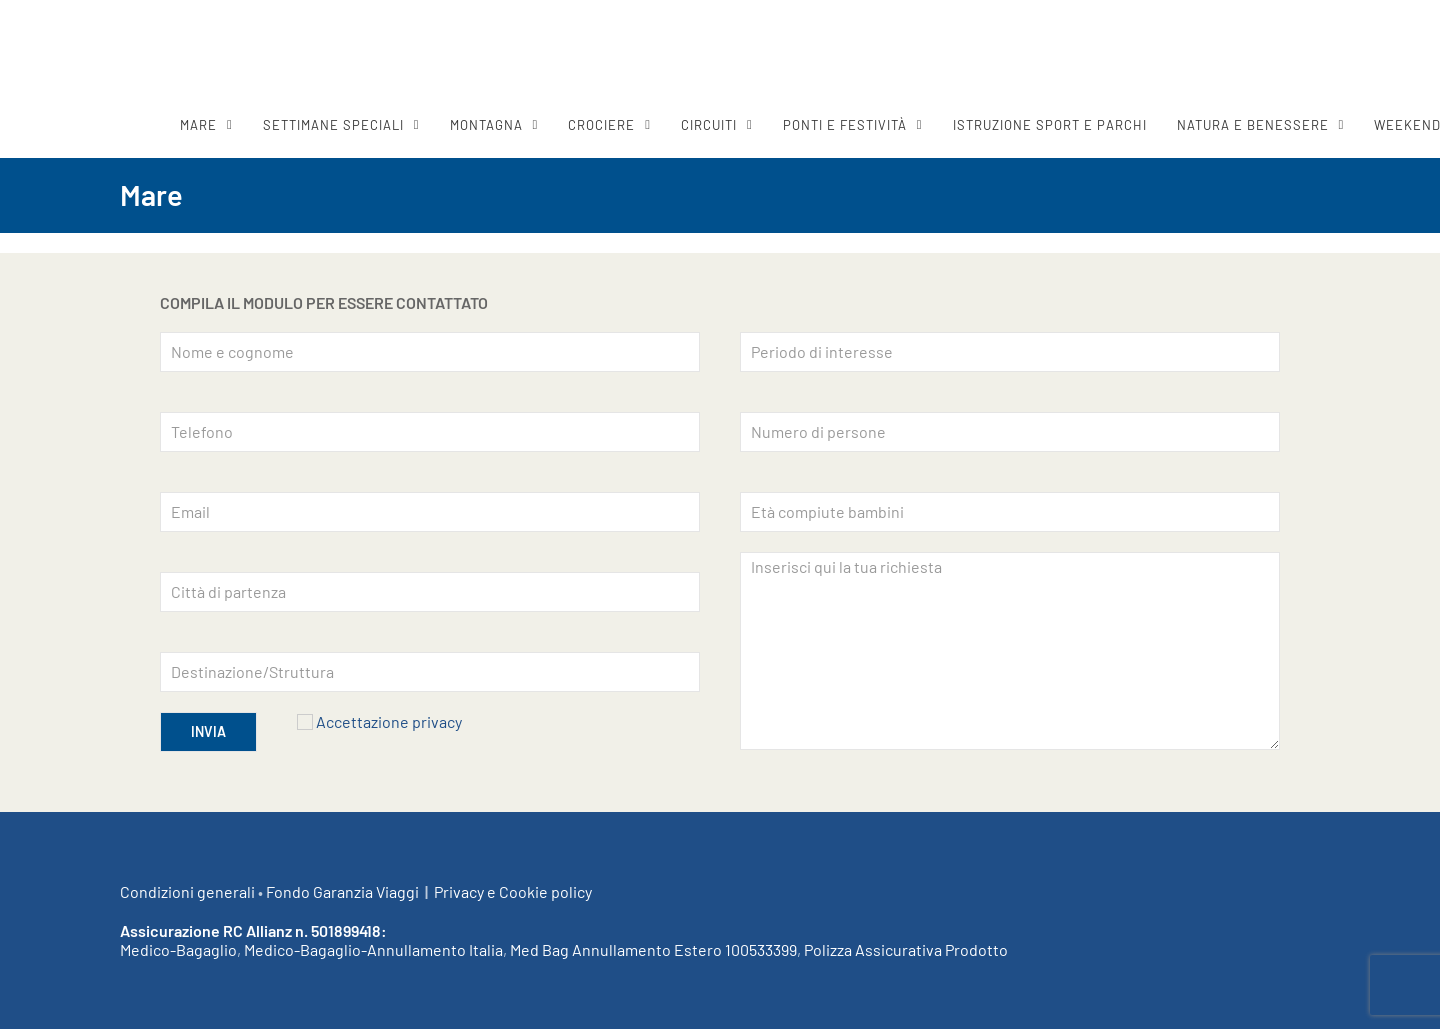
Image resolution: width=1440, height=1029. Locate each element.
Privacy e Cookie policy (513, 891)
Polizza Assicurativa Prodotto (906, 949)
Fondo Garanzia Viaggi (342, 891)
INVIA (208, 731)
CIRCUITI (709, 125)
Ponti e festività (845, 125)
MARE (198, 125)
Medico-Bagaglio (178, 949)
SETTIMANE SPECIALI (333, 125)
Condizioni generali (187, 891)
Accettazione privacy (389, 721)
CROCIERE (601, 125)
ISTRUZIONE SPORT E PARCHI (1050, 125)
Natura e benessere (1253, 125)
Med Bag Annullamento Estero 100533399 (653, 949)
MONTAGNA (486, 125)
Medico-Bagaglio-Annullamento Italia (373, 949)
